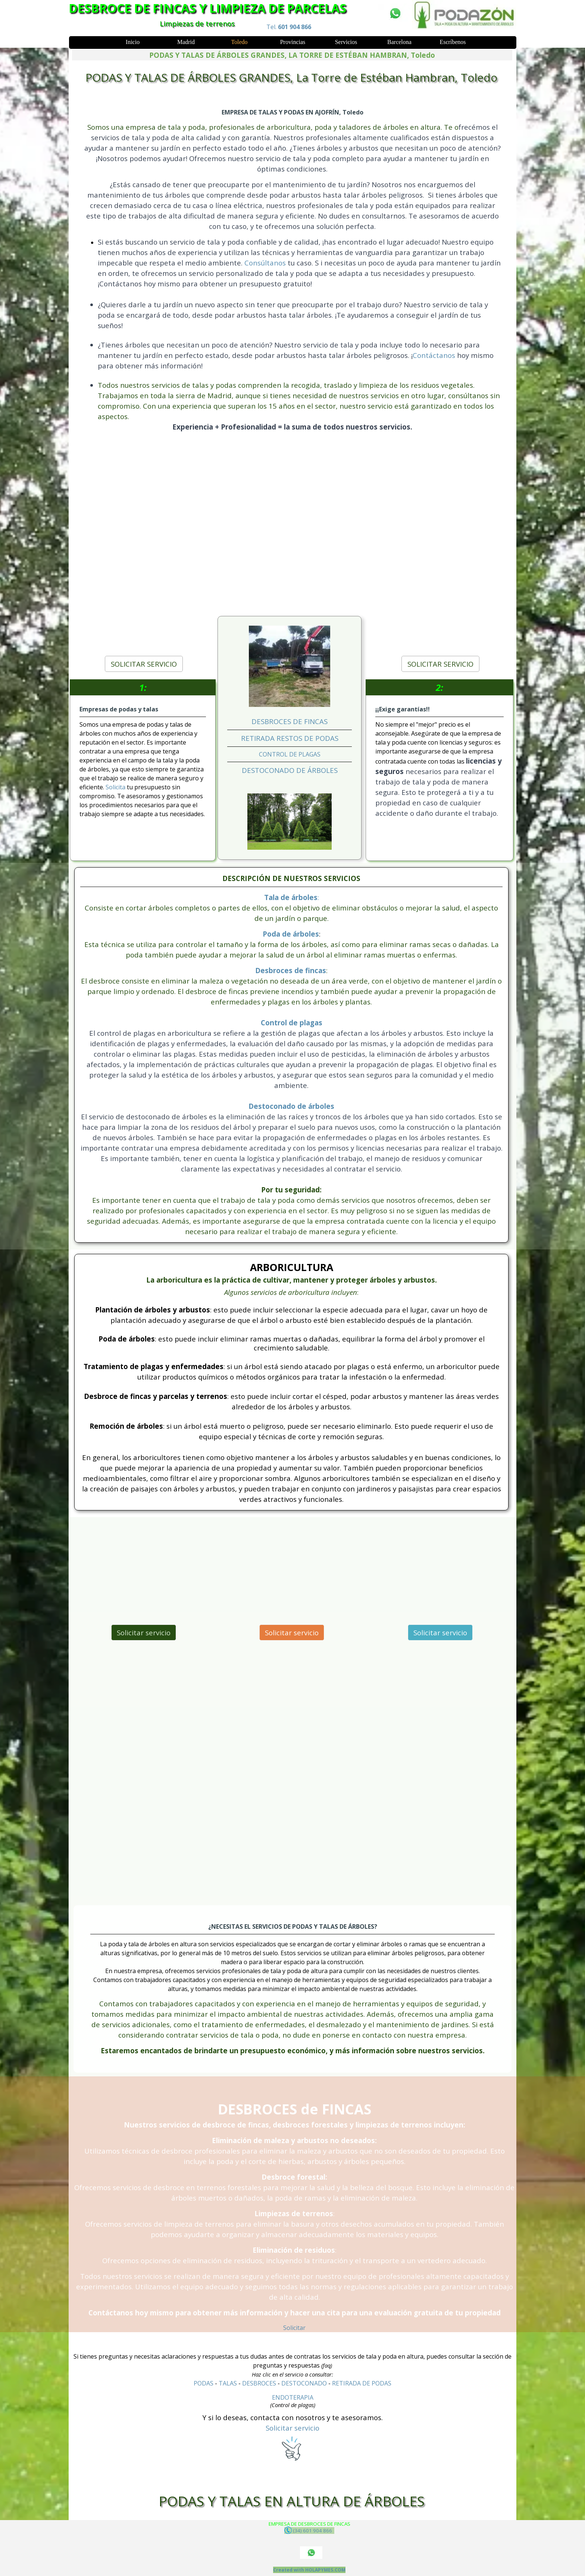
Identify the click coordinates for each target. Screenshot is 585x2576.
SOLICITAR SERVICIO (144, 664)
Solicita (116, 787)
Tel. (288, 27)
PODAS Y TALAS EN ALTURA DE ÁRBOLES (292, 2500)
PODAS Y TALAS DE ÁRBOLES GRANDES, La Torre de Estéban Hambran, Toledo (291, 77)
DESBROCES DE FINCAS (289, 721)
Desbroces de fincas (290, 970)
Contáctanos (434, 355)
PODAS (203, 2383)
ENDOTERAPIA (292, 2397)
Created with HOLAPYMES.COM (309, 2570)
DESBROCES (259, 2383)
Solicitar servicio (144, 1632)
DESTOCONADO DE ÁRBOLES (290, 770)
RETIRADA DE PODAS (361, 2383)
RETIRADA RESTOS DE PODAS (289, 738)
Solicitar (294, 2328)
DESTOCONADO (304, 2383)
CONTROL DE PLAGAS (289, 754)
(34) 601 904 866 (309, 2530)
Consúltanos (266, 262)
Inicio (133, 42)
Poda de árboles (291, 933)
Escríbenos (452, 42)
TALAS (228, 2383)
